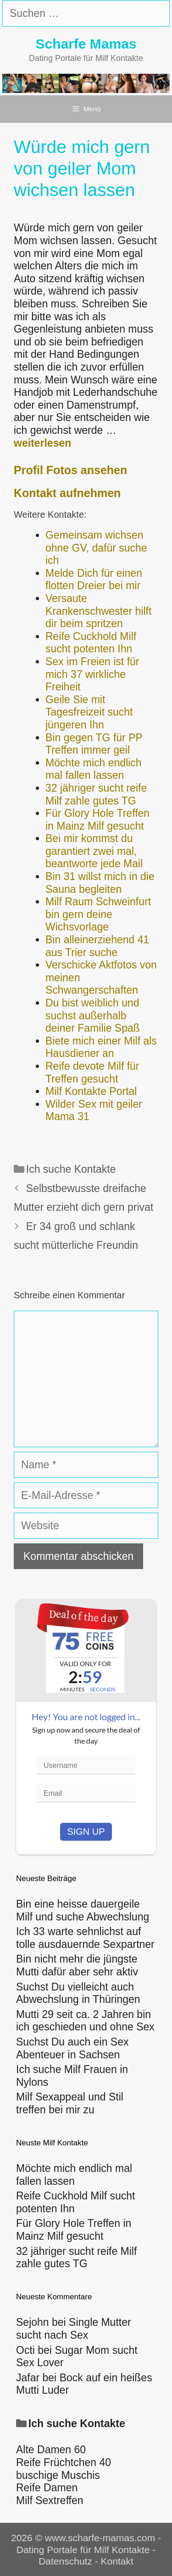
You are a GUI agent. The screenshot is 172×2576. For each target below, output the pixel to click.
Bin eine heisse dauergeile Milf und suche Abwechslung (82, 1910)
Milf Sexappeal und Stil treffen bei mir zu (69, 2103)
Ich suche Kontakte (71, 1169)
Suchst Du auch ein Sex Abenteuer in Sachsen (72, 2048)
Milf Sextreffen (49, 2500)
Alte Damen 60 (51, 2450)
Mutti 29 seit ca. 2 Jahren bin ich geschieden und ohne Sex (85, 2020)
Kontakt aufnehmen (67, 493)
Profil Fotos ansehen (70, 470)
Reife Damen (47, 2488)
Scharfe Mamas (85, 43)
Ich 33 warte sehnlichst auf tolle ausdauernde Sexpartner (85, 1937)
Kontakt (117, 2561)
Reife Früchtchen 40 (63, 2462)
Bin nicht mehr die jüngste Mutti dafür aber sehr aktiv (77, 1965)
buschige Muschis (58, 2475)
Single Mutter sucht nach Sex (73, 2328)
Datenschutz (65, 2561)
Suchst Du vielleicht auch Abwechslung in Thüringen (78, 1993)
